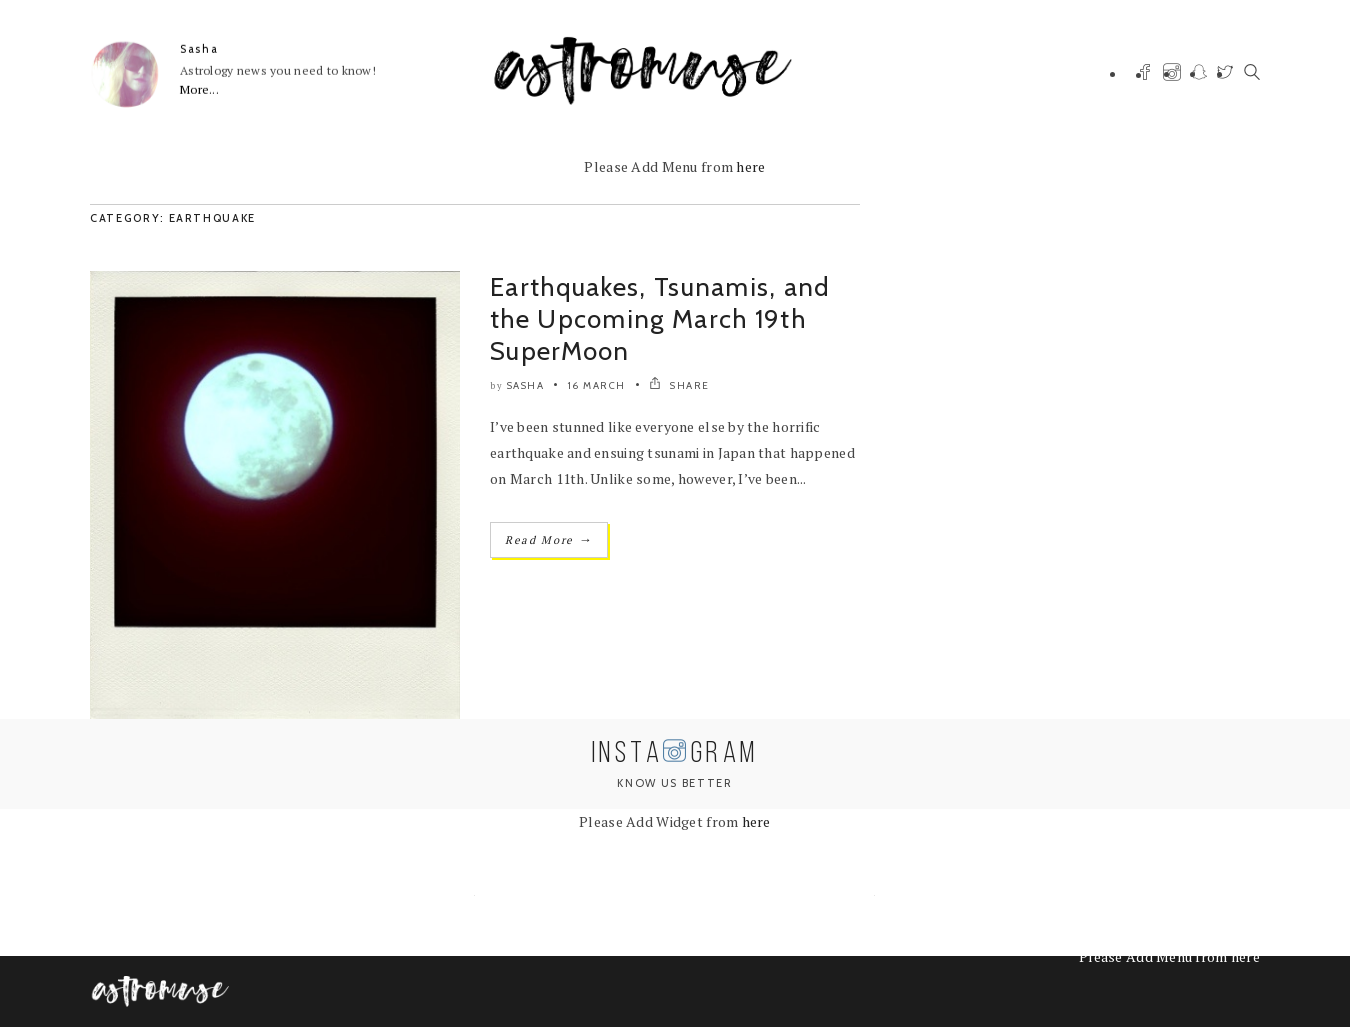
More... (199, 89)
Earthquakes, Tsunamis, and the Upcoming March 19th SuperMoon (660, 319)
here (750, 166)
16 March (597, 385)
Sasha (199, 49)
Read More (549, 539)
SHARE (679, 385)
